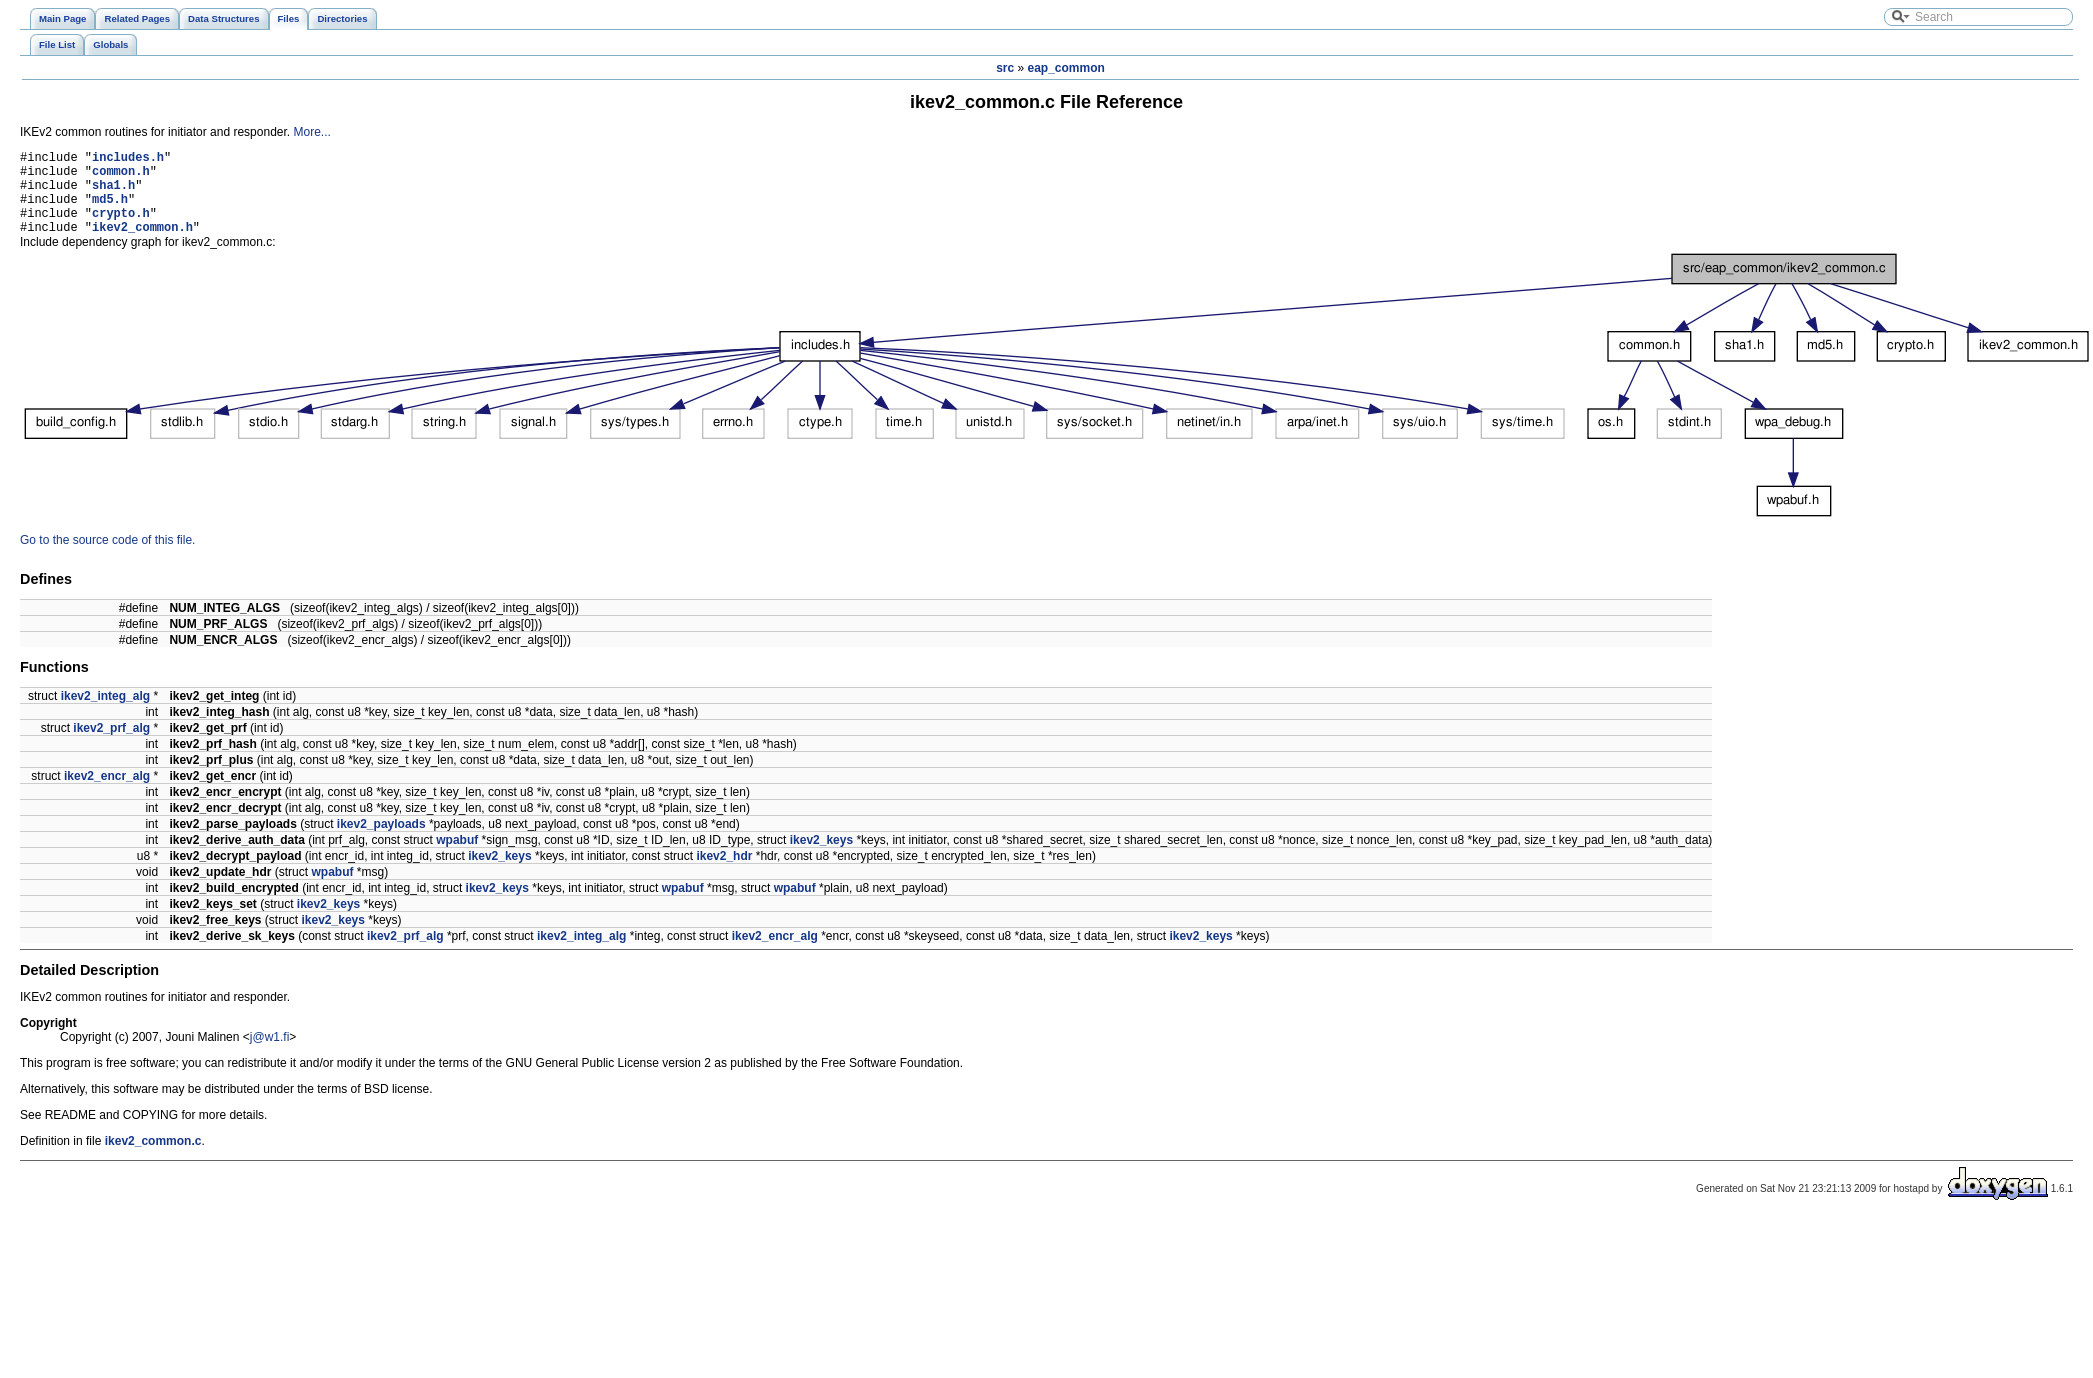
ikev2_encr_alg (107, 794)
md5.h (110, 210)
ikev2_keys (821, 858)
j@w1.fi (270, 1055)
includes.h (128, 159)
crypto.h (121, 227)
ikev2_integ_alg (105, 714)
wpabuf (457, 858)
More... (311, 132)
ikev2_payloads (381, 842)
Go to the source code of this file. (107, 558)
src (1005, 68)
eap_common (1066, 68)
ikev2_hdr (724, 874)
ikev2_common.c (153, 1159)
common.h (121, 176)
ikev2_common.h (142, 244)
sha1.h (113, 193)
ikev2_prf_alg (111, 746)
